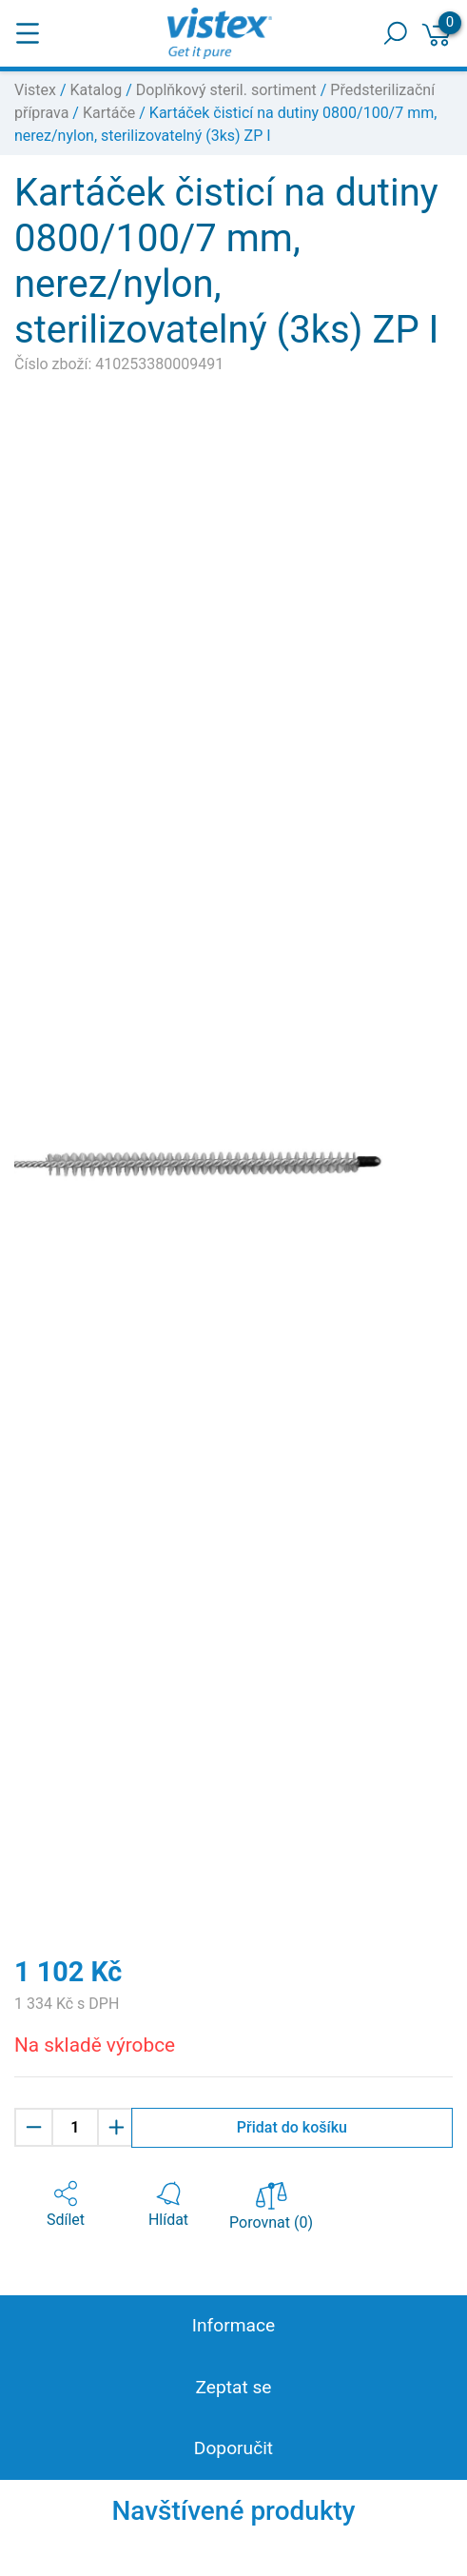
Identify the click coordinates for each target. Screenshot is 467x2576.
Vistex (35, 90)
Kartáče (109, 113)
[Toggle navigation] (27, 33)
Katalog (96, 90)
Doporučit (233, 2448)
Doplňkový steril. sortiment (226, 90)
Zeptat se (233, 2387)
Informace (233, 2325)
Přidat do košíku (292, 2127)
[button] (65, 2205)
